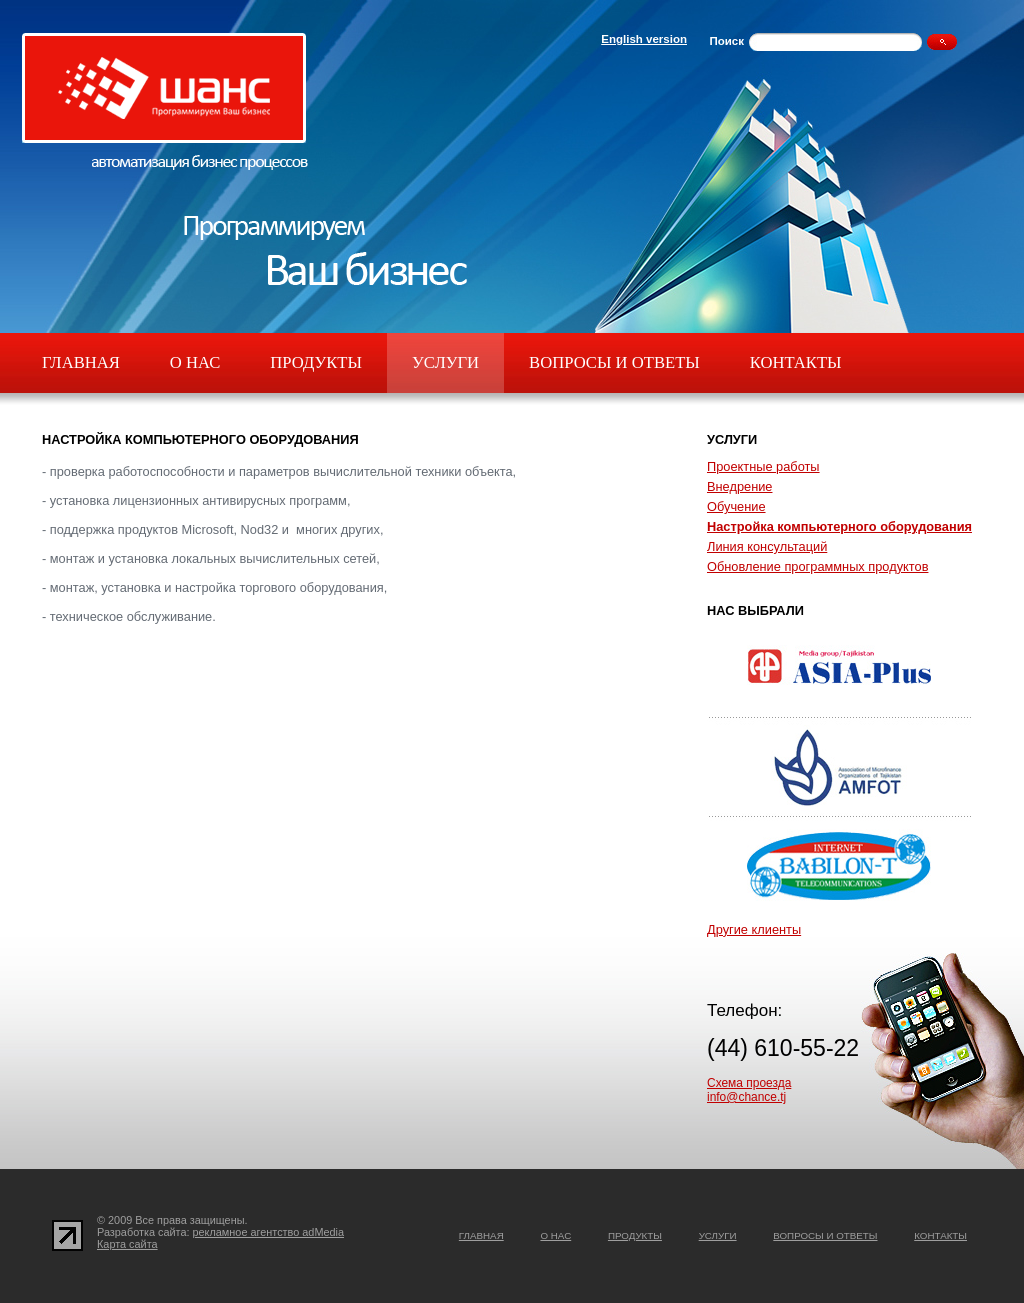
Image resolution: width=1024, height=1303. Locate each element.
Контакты (796, 362)
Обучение (736, 506)
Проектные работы (763, 466)
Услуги (445, 362)
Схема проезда (749, 1083)
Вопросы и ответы (614, 362)
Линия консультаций (767, 546)
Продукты (316, 362)
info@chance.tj (746, 1097)
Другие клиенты (754, 929)
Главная (81, 362)
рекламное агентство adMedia (269, 1232)
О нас (195, 362)
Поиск (726, 41)
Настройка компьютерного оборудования (839, 526)
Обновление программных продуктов (817, 566)
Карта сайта (127, 1244)
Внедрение (739, 486)
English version (644, 39)
